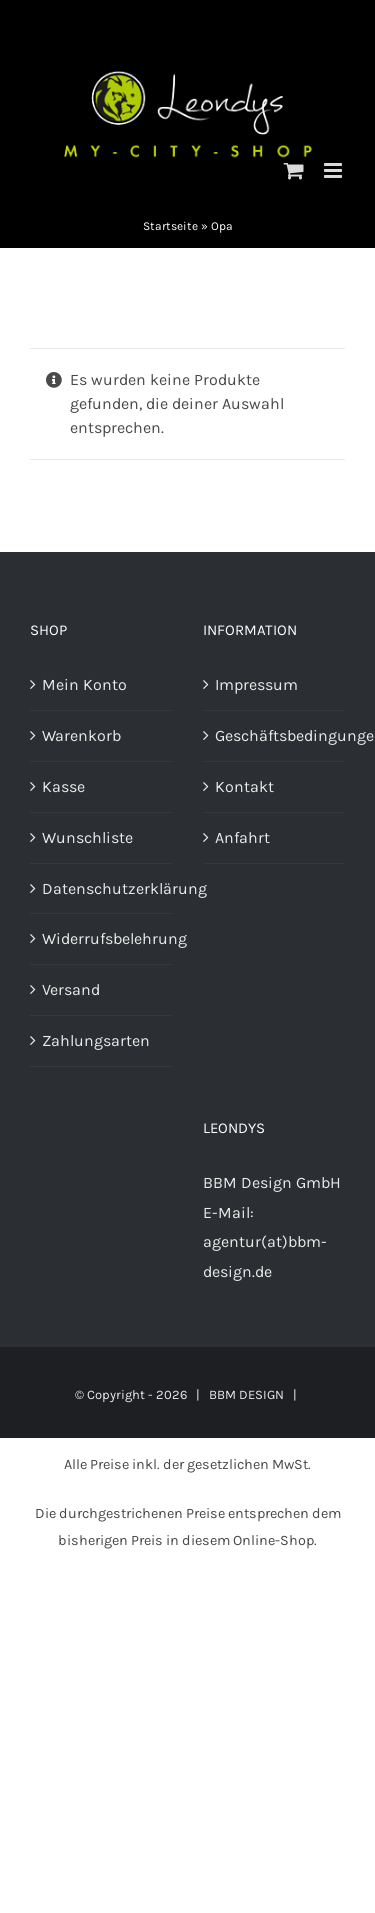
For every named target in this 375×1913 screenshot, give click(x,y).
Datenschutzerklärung (102, 888)
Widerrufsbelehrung (102, 938)
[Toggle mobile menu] (334, 170)
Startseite (170, 226)
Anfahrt (242, 837)
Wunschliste (87, 837)
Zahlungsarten (96, 1040)
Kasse (63, 786)
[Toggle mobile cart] (294, 170)
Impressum (256, 684)
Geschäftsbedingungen (275, 735)
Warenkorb (81, 735)
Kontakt (244, 786)
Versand (71, 989)
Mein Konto (84, 684)
